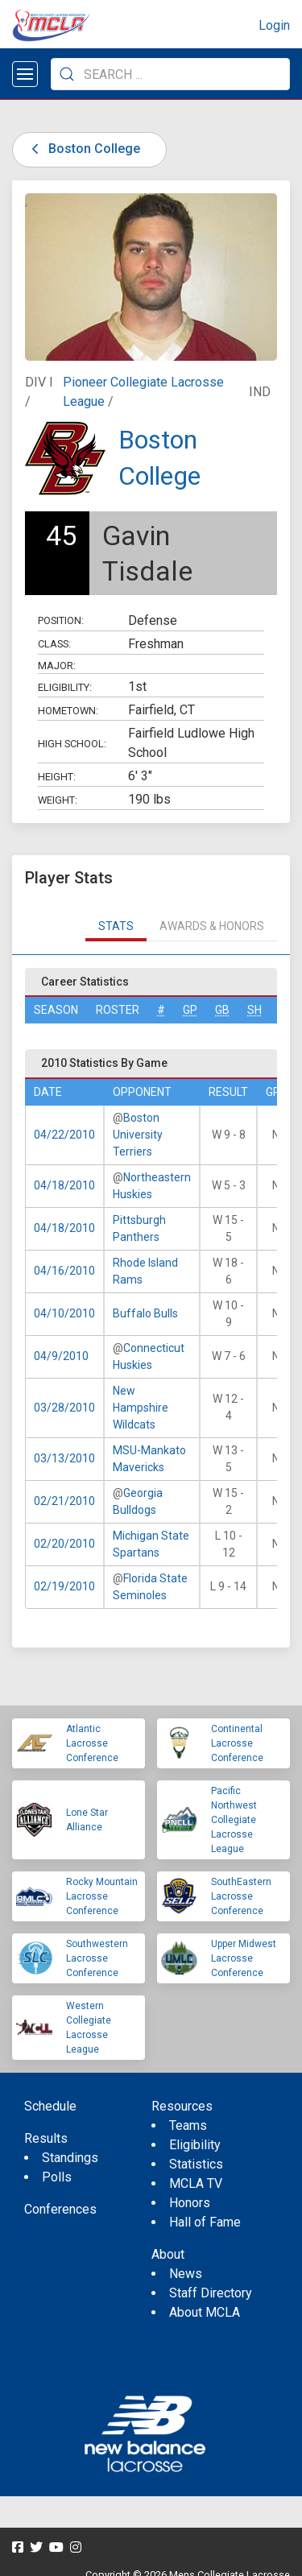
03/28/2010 (64, 1407)
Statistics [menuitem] (196, 2164)
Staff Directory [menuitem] (210, 2293)
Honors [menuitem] (189, 2202)
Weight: (57, 800)
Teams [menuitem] (188, 2125)
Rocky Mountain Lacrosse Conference (102, 1896)
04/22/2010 (64, 1134)
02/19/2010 (64, 1586)
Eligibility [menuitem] (195, 2144)
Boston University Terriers (138, 1134)
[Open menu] (25, 74)
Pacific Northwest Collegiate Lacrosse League (234, 1819)
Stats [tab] (116, 926)
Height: (57, 777)
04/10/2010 (64, 1313)
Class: (54, 644)
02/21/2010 (64, 1501)
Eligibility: (65, 687)
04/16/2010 (64, 1270)
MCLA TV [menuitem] (195, 2183)
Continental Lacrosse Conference (237, 1743)
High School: (72, 744)
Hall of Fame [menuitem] (205, 2222)
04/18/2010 (64, 1185)
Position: (61, 620)
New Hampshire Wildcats (140, 1407)
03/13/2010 (64, 1458)
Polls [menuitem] (57, 2177)
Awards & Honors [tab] (211, 926)
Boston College (83, 148)
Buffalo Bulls (145, 1313)
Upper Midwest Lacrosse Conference (243, 1958)
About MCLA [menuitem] (204, 2312)
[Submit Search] (67, 74)
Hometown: (68, 711)
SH (254, 1009)
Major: (57, 666)
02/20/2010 (64, 1543)
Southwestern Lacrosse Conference (97, 1958)
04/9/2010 (61, 1356)
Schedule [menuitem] (50, 2106)
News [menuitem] (185, 2273)
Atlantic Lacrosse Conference (92, 1743)
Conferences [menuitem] (60, 2209)
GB (222, 1009)
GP (190, 1009)
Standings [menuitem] (70, 2157)
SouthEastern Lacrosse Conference (241, 1896)
